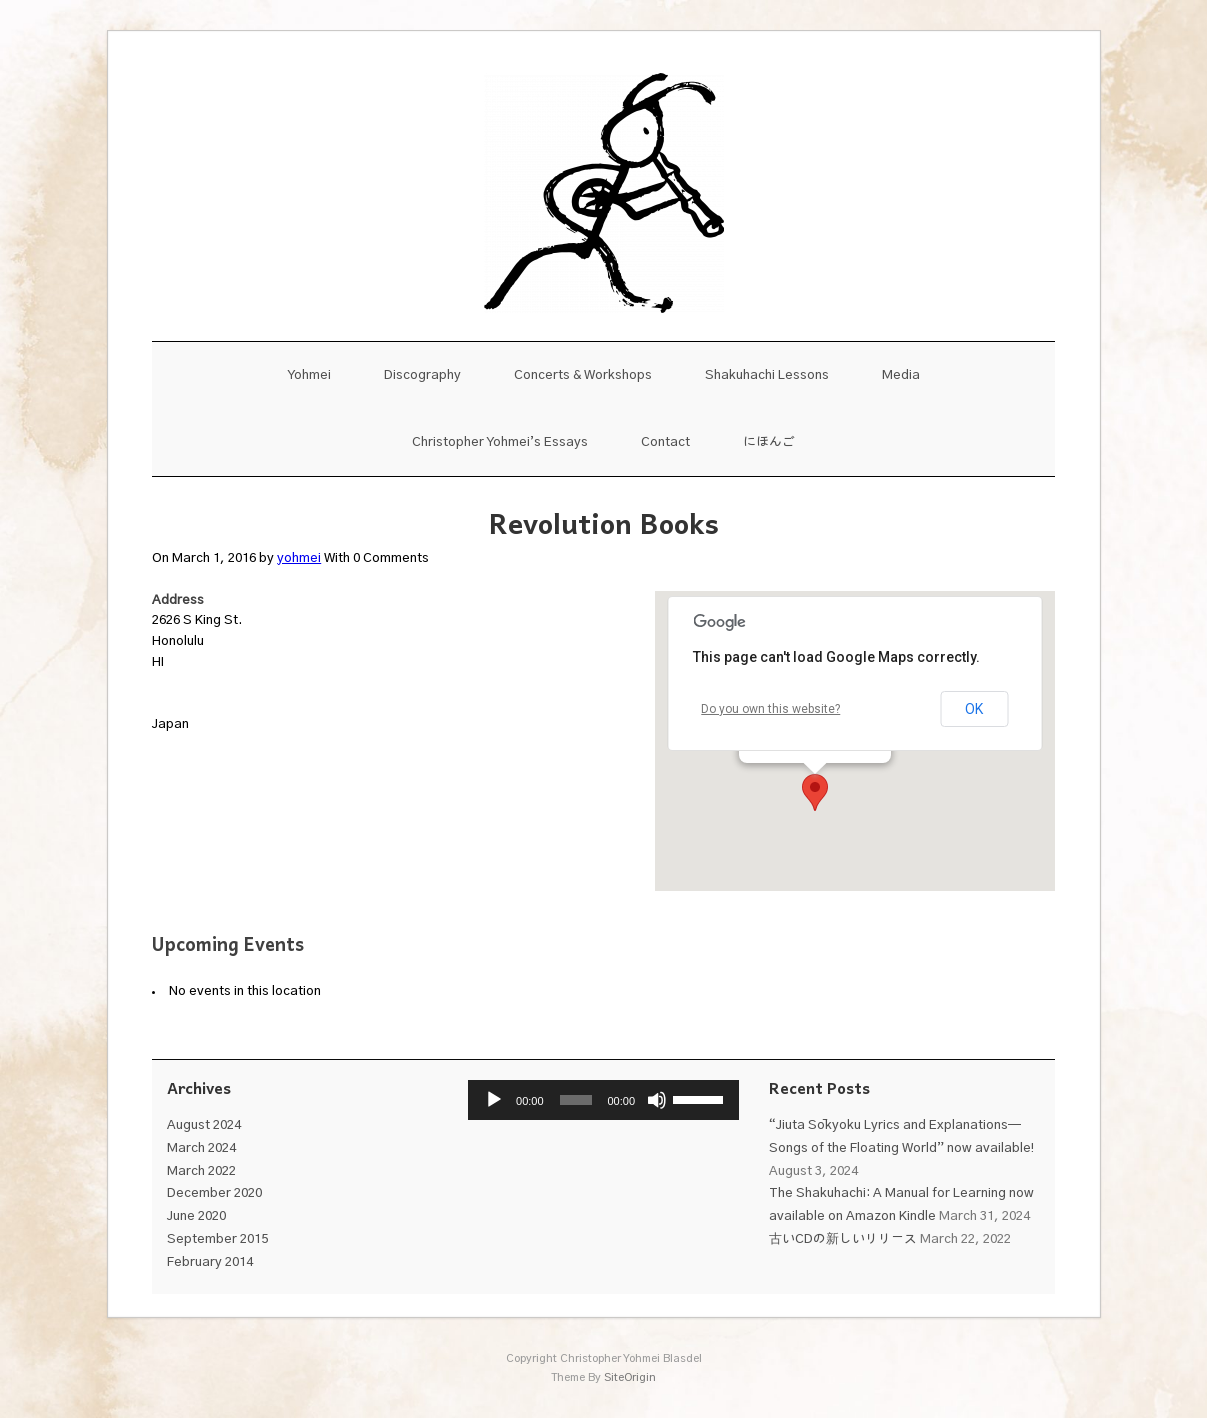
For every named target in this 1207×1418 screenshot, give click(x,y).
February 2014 (210, 1262)
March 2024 (201, 1148)
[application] (603, 1100)
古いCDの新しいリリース (843, 1239)
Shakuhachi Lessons (767, 375)
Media (901, 375)
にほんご (769, 442)
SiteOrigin (630, 1377)
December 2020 (214, 1193)
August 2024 (204, 1125)
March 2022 (201, 1171)
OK (974, 709)
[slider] (576, 1100)
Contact (665, 442)
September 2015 (217, 1239)
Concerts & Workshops (583, 375)
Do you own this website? (770, 709)
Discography (422, 375)
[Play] (494, 1100)
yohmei (299, 558)
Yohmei (309, 375)
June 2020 (196, 1216)
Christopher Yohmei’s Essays (500, 442)
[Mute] (657, 1100)
